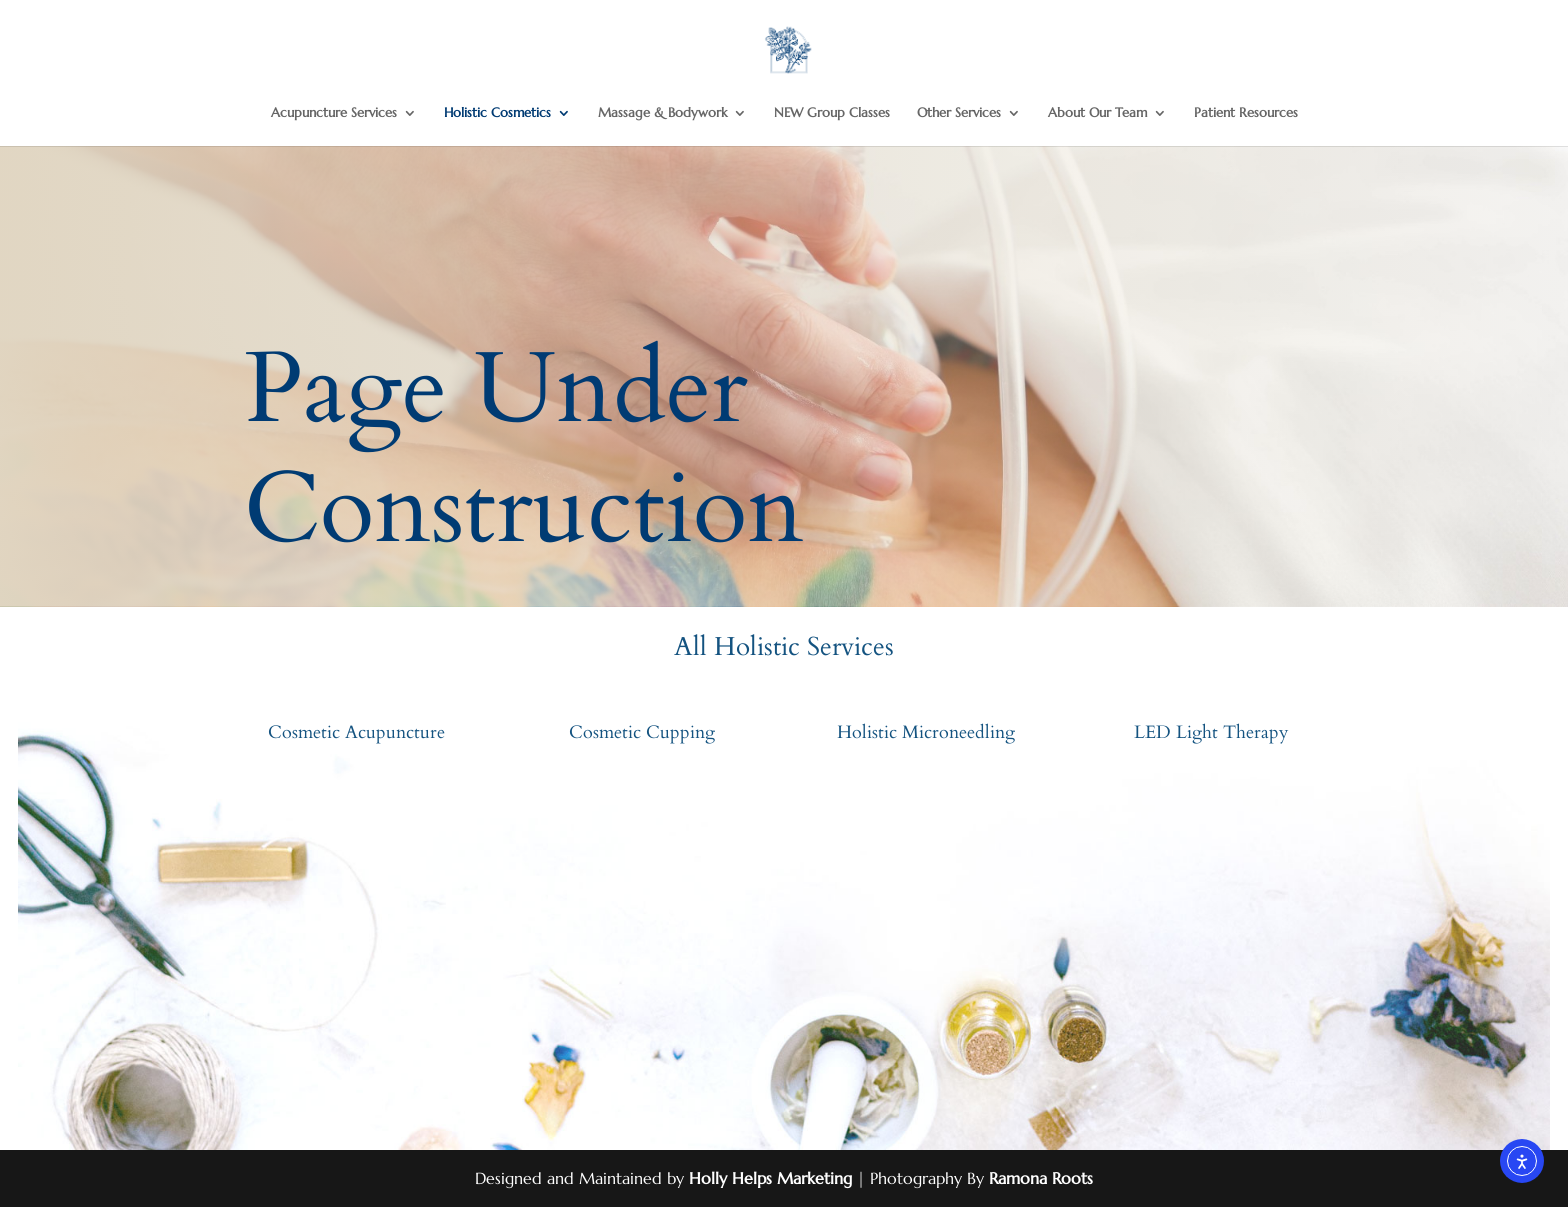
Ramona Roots (1041, 1178)
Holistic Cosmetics (497, 113)
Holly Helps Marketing (770, 1178)
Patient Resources (1246, 113)
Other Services (959, 113)
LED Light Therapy (1211, 732)
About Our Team (1097, 113)
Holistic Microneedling (926, 732)
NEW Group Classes (832, 113)
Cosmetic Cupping (642, 732)
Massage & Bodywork (662, 113)
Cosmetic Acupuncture (356, 732)
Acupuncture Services (334, 113)
